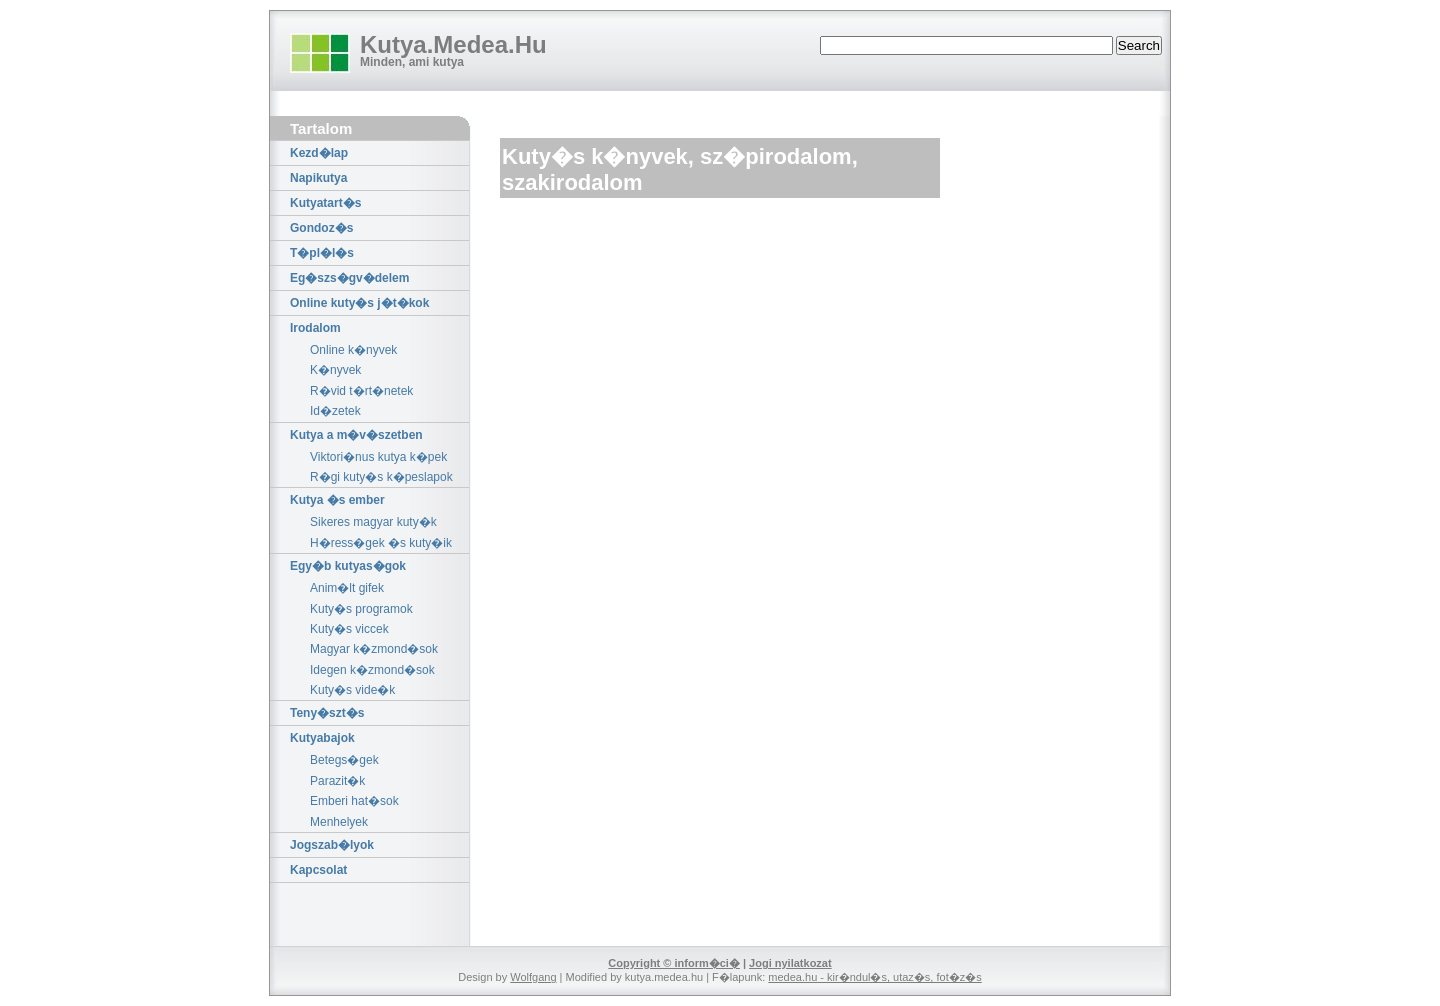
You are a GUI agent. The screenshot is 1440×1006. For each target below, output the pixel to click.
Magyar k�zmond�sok (374, 649)
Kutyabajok (322, 738)
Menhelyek (339, 822)
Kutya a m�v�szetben (356, 435)
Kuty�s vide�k (352, 690)
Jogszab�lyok (332, 845)
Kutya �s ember (337, 500)
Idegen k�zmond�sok (372, 670)
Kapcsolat (318, 870)
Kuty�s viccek (349, 629)
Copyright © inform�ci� (674, 963)
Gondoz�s (321, 228)
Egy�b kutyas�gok (348, 566)
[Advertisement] (734, 259)
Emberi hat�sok (354, 801)
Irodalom (315, 328)
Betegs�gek (344, 760)
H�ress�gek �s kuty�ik (381, 543)
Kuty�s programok (361, 609)
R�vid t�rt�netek (361, 391)
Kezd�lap (319, 153)
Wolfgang (533, 977)
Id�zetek (335, 411)
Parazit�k (337, 781)
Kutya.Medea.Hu (453, 44)
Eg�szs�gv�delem (349, 278)
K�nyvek (335, 370)
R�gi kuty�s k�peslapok (381, 477)
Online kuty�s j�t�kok (359, 303)
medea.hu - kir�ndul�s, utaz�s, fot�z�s (874, 977)
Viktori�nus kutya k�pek (378, 457)
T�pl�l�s (322, 253)
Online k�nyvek (353, 350)
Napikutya (318, 178)
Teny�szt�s (327, 713)
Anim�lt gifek (347, 588)
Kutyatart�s (325, 203)
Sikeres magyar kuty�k (373, 522)
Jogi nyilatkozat (790, 963)
